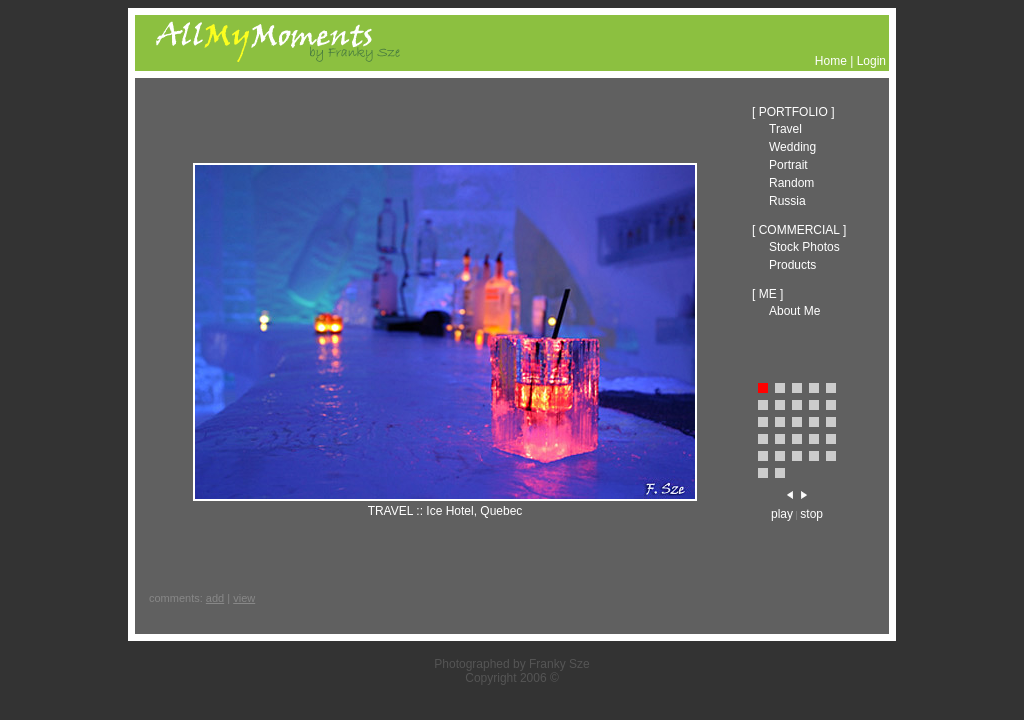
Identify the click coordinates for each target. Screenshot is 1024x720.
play (782, 514)
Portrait (788, 165)
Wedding (792, 147)
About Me (794, 311)
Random (791, 183)
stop (811, 514)
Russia (787, 201)
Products (792, 265)
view (244, 598)
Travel (785, 129)
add (215, 598)
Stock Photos (804, 247)
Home (831, 61)
